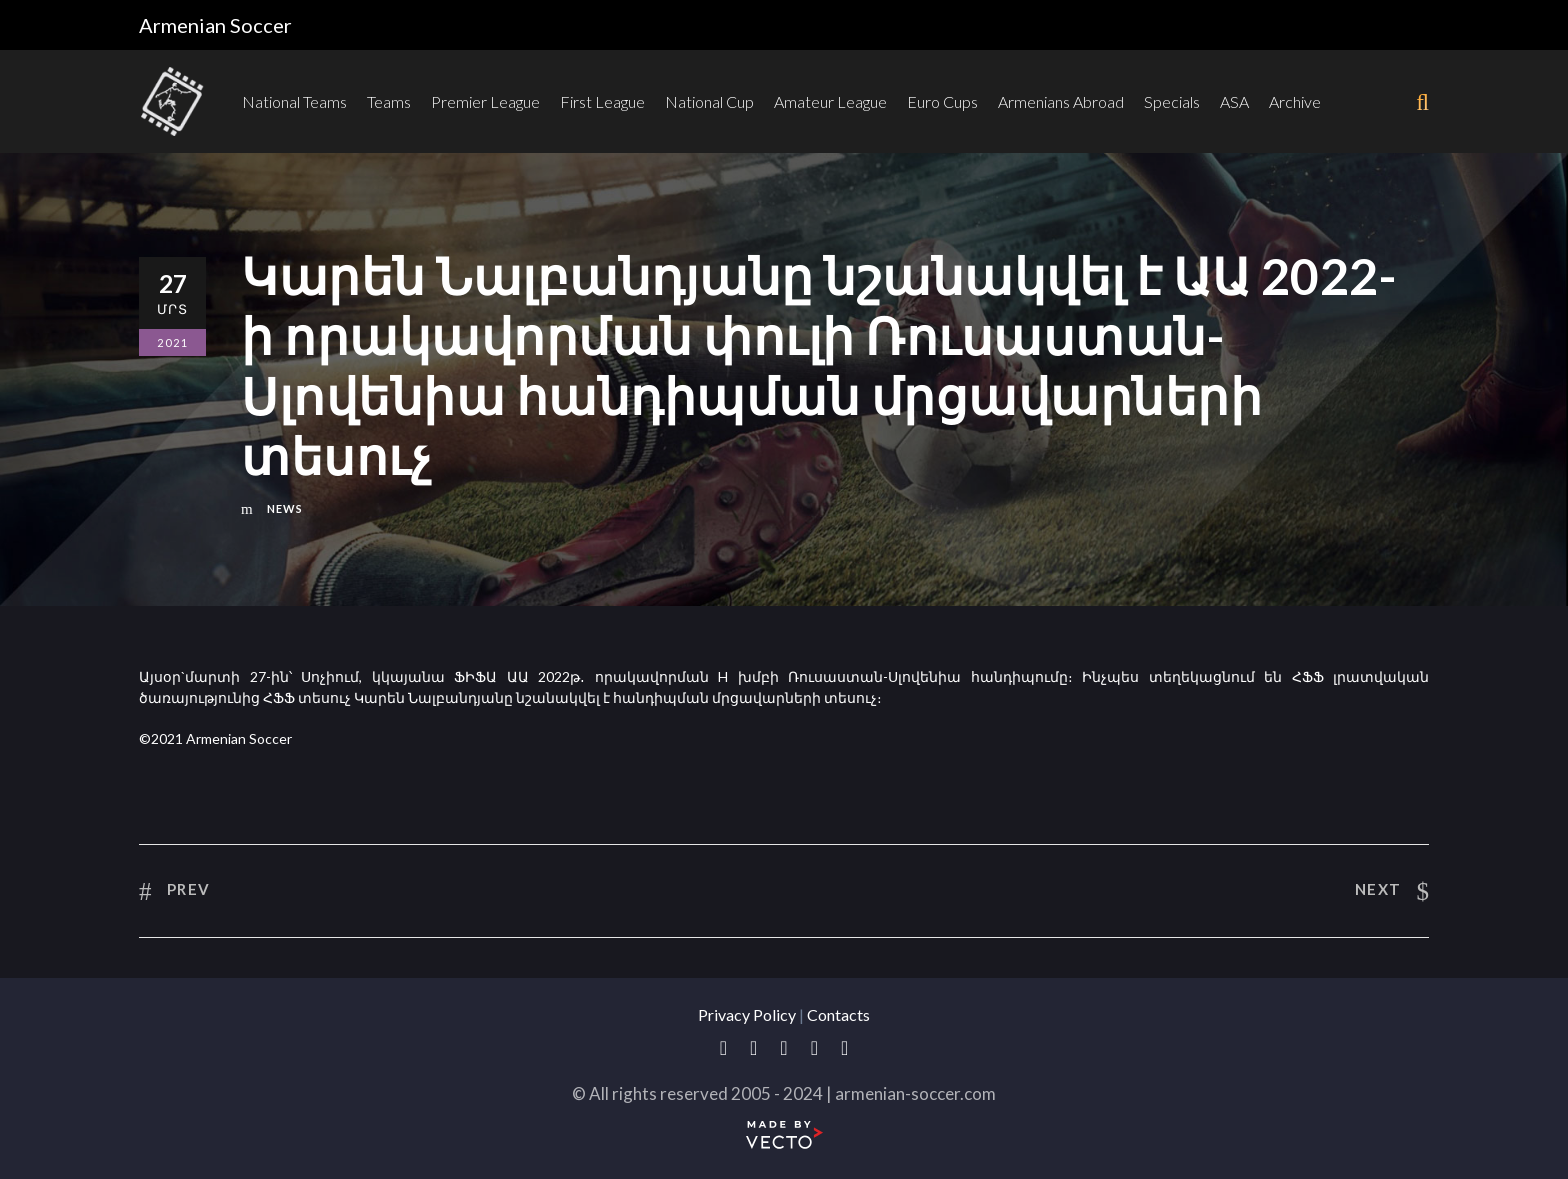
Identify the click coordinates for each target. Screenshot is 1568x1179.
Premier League (485, 101)
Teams (389, 101)
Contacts (838, 1014)
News (285, 508)
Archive (1295, 101)
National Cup (709, 101)
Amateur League (830, 101)
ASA (1234, 101)
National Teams (294, 101)
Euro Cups (942, 101)
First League (602, 101)
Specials (1172, 101)
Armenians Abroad (1061, 101)
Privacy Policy (747, 1014)
